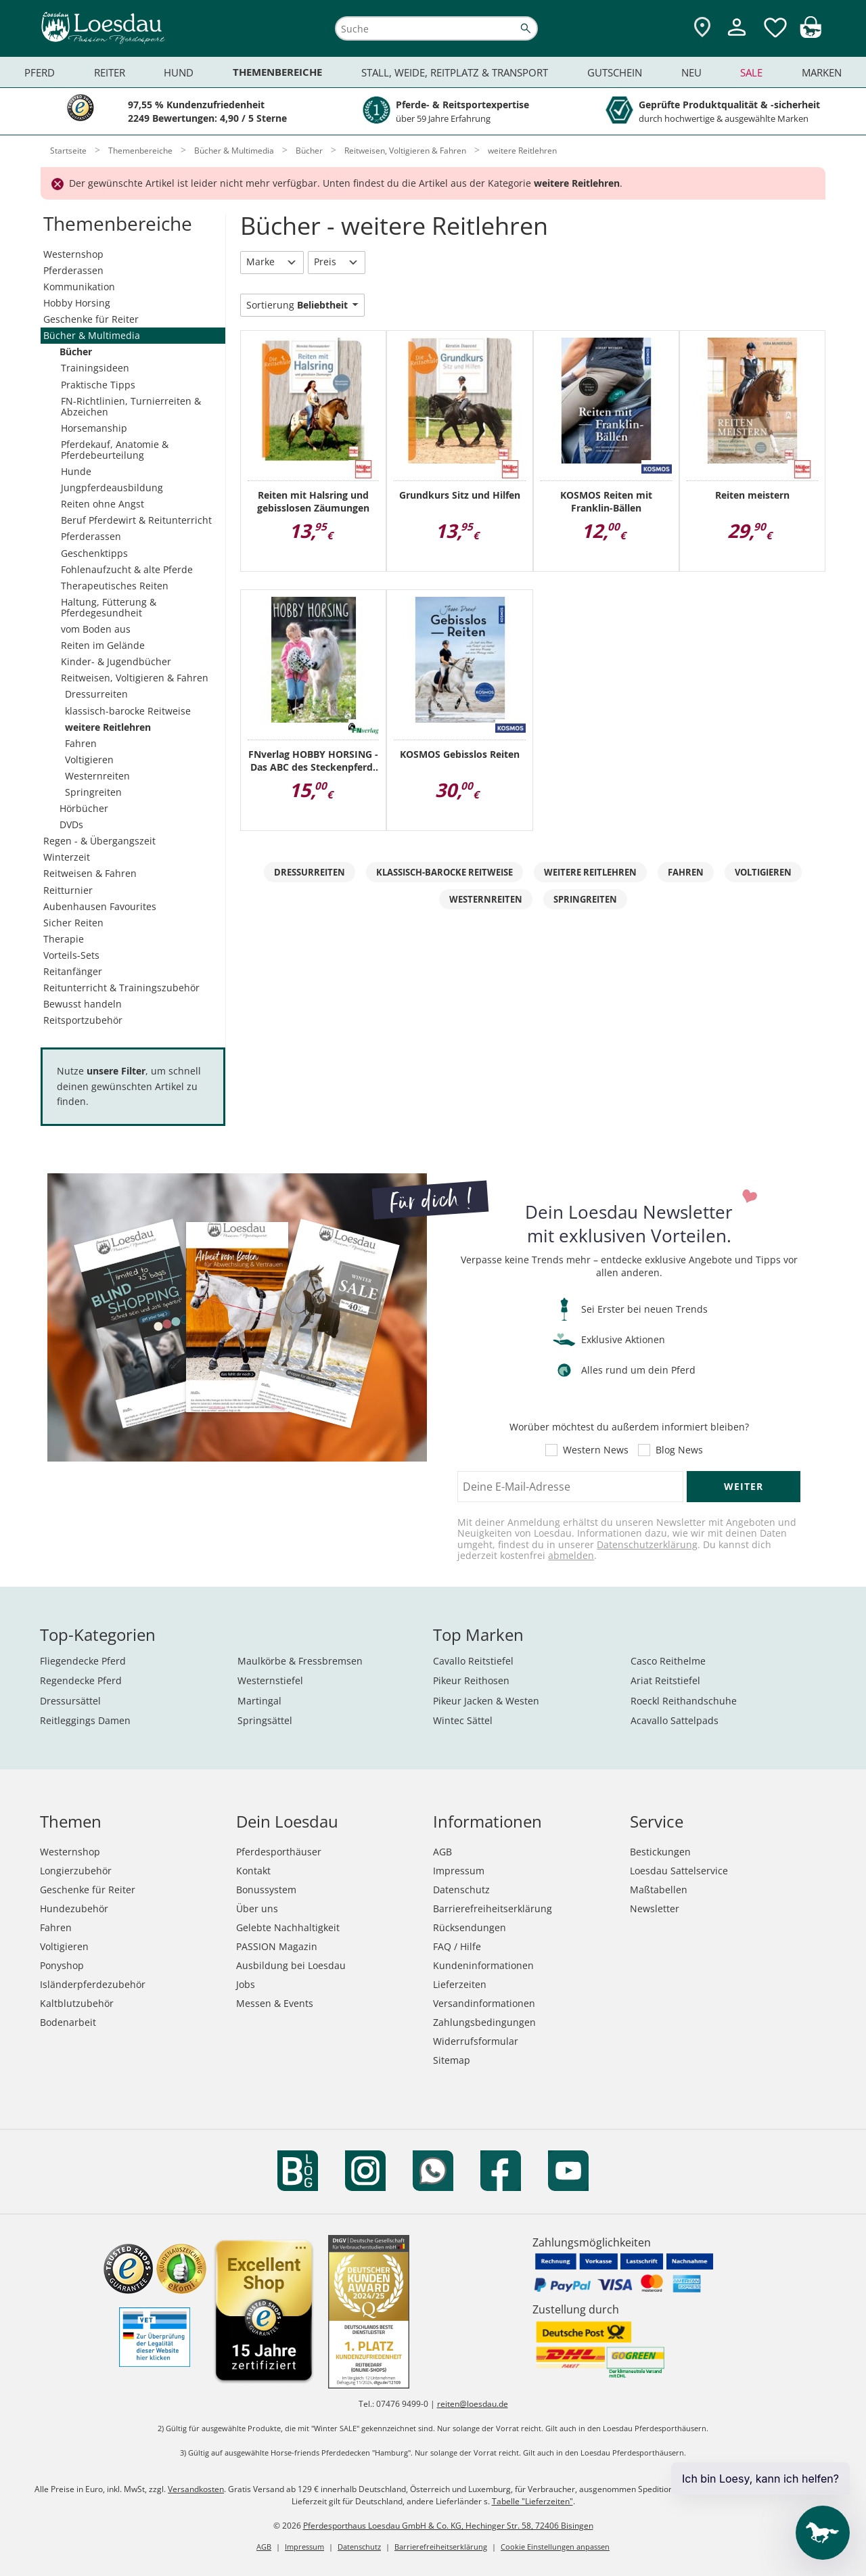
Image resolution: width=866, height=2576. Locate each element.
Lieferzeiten (459, 1984)
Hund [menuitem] (178, 72)
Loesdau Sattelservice (679, 1870)
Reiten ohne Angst (102, 503)
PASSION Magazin (276, 1946)
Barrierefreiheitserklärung (492, 1908)
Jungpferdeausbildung (112, 487)
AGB (442, 1851)
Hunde (76, 471)
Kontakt (253, 1870)
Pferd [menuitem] (39, 72)
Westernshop (73, 254)
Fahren (81, 743)
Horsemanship (94, 428)
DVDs (71, 824)
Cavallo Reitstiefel (473, 1660)
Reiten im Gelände (103, 645)
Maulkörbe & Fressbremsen (300, 1660)
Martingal (259, 1700)
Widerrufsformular (475, 2041)
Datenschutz (461, 1889)
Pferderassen (73, 270)
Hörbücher (84, 808)
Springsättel (264, 1720)
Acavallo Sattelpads (675, 1720)
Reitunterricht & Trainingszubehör (121, 987)
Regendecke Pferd (81, 1680)
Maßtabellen (658, 1889)
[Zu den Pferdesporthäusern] (702, 28)
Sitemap (451, 2060)
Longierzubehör (76, 1870)
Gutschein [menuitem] (614, 72)
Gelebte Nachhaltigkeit (288, 1927)
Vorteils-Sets (71, 955)
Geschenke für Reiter (91, 319)
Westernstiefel (270, 1680)
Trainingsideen (95, 367)
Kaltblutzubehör (77, 2003)
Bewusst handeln (82, 1003)
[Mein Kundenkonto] (737, 37)
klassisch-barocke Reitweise (128, 710)
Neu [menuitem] (691, 72)
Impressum (458, 1870)
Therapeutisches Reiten (114, 585)
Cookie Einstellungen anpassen (555, 2546)
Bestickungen (660, 1851)
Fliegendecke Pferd (83, 1660)
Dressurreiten (96, 693)
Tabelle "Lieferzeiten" (532, 2501)
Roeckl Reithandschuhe (684, 1700)
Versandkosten (196, 2489)
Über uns (257, 1908)
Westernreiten (97, 775)
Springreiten (93, 792)
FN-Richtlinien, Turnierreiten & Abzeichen (131, 406)
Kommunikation (79, 286)
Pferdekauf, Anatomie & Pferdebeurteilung (114, 449)
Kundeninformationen (483, 1965)
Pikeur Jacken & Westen (486, 1700)
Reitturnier (68, 890)
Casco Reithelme (668, 1660)
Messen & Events (274, 2003)
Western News (596, 1450)
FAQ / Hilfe (457, 1946)
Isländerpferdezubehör (92, 1984)
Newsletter (654, 1908)
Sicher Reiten (73, 922)
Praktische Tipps (98, 384)
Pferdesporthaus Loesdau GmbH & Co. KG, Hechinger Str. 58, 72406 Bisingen (448, 2525)
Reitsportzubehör (82, 1020)
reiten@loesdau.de (472, 2404)
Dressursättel (70, 1700)
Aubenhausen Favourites (99, 906)
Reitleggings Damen (85, 1720)
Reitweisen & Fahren (90, 873)
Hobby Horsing (76, 302)
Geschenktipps (94, 553)
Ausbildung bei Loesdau (291, 1965)
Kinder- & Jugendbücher (116, 661)
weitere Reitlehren (108, 727)
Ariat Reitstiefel (665, 1680)
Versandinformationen (484, 2003)
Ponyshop (62, 1965)
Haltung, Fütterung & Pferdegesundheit (108, 607)
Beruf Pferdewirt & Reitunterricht (136, 520)
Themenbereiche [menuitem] (277, 72)
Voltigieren (89, 759)
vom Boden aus (96, 629)
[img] (810, 34)
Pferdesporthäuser (278, 1851)
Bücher (76, 351)
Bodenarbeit (68, 2022)
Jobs (245, 1984)
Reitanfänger (72, 971)
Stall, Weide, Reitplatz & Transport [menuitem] (454, 72)
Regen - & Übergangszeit (99, 840)
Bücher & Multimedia (91, 335)
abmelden (571, 1555)
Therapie (63, 938)
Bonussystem (266, 1889)
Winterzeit (66, 857)
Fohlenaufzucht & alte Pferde (127, 569)
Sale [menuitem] (751, 72)
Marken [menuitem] (822, 72)
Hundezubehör (74, 1908)
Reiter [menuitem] (109, 72)
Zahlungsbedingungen (484, 2022)
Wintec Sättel (463, 1720)
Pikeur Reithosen (471, 1680)
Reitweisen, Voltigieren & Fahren (134, 677)
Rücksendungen (469, 1927)
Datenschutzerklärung (647, 1544)
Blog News (679, 1450)
